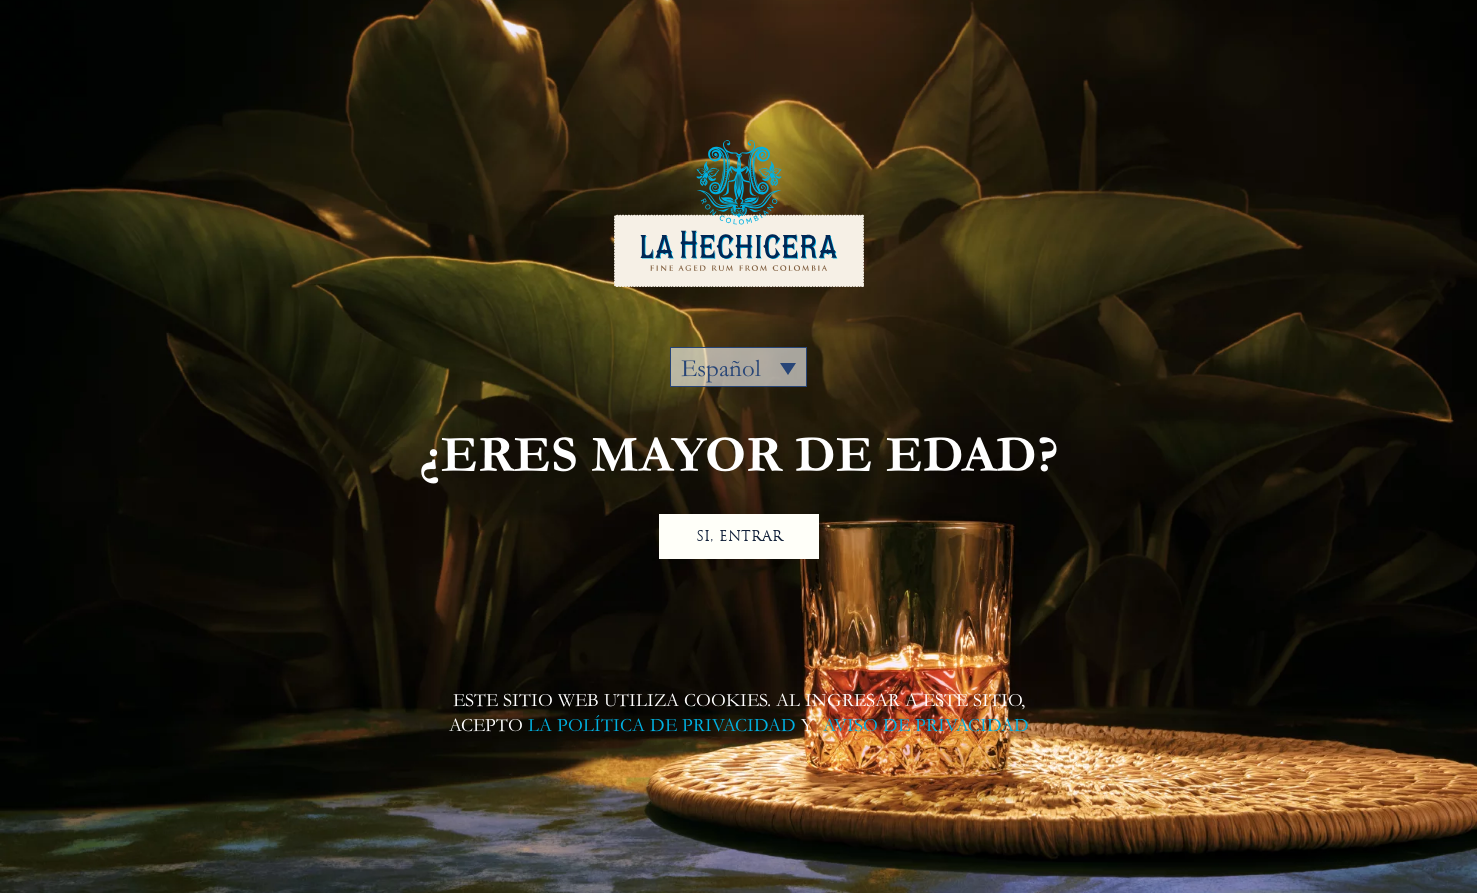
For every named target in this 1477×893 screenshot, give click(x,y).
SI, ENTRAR (738, 536)
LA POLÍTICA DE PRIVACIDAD (662, 725)
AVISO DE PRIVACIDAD (923, 725)
